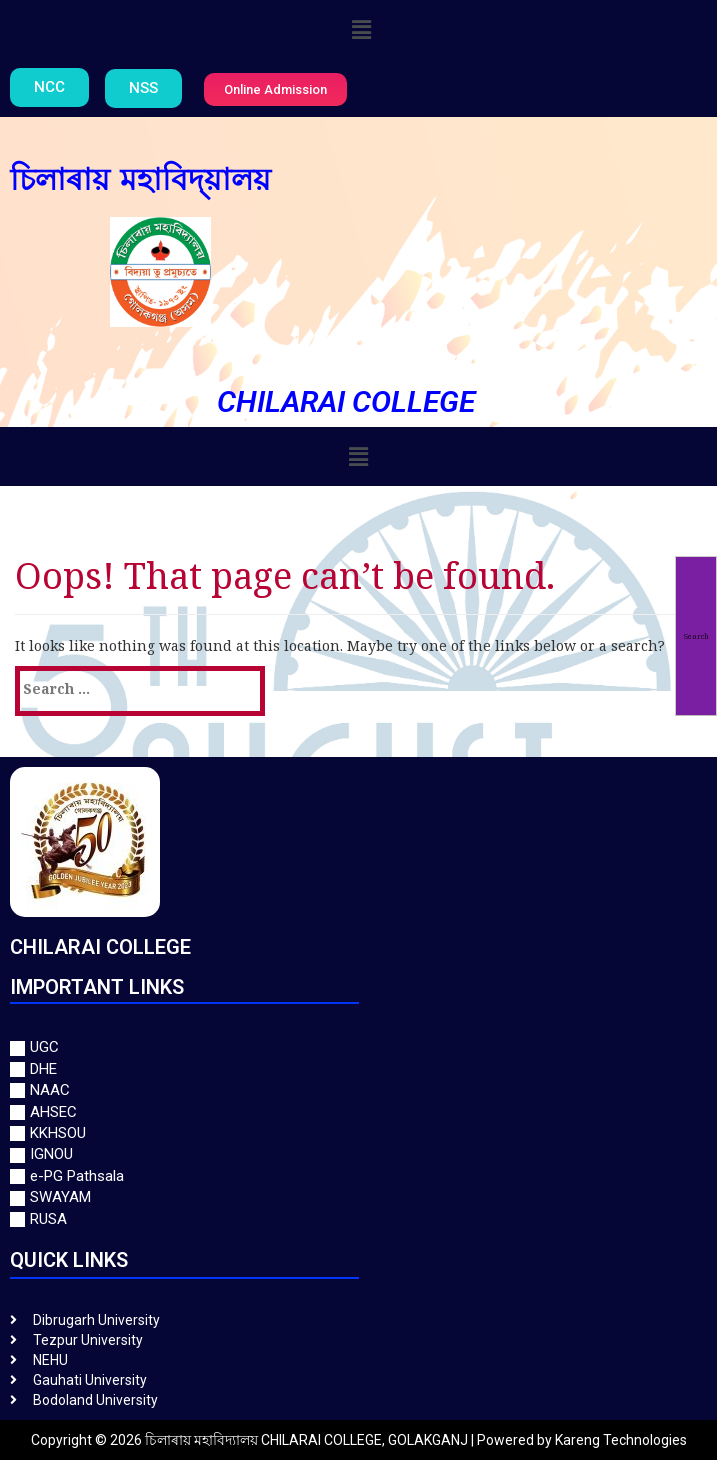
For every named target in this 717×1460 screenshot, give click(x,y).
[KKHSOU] (358, 1133)
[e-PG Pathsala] (358, 1176)
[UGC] (358, 1047)
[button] (361, 29)
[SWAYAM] (358, 1197)
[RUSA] (358, 1219)
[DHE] (358, 1069)
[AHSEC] (358, 1112)
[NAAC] (358, 1090)
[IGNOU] (358, 1154)
